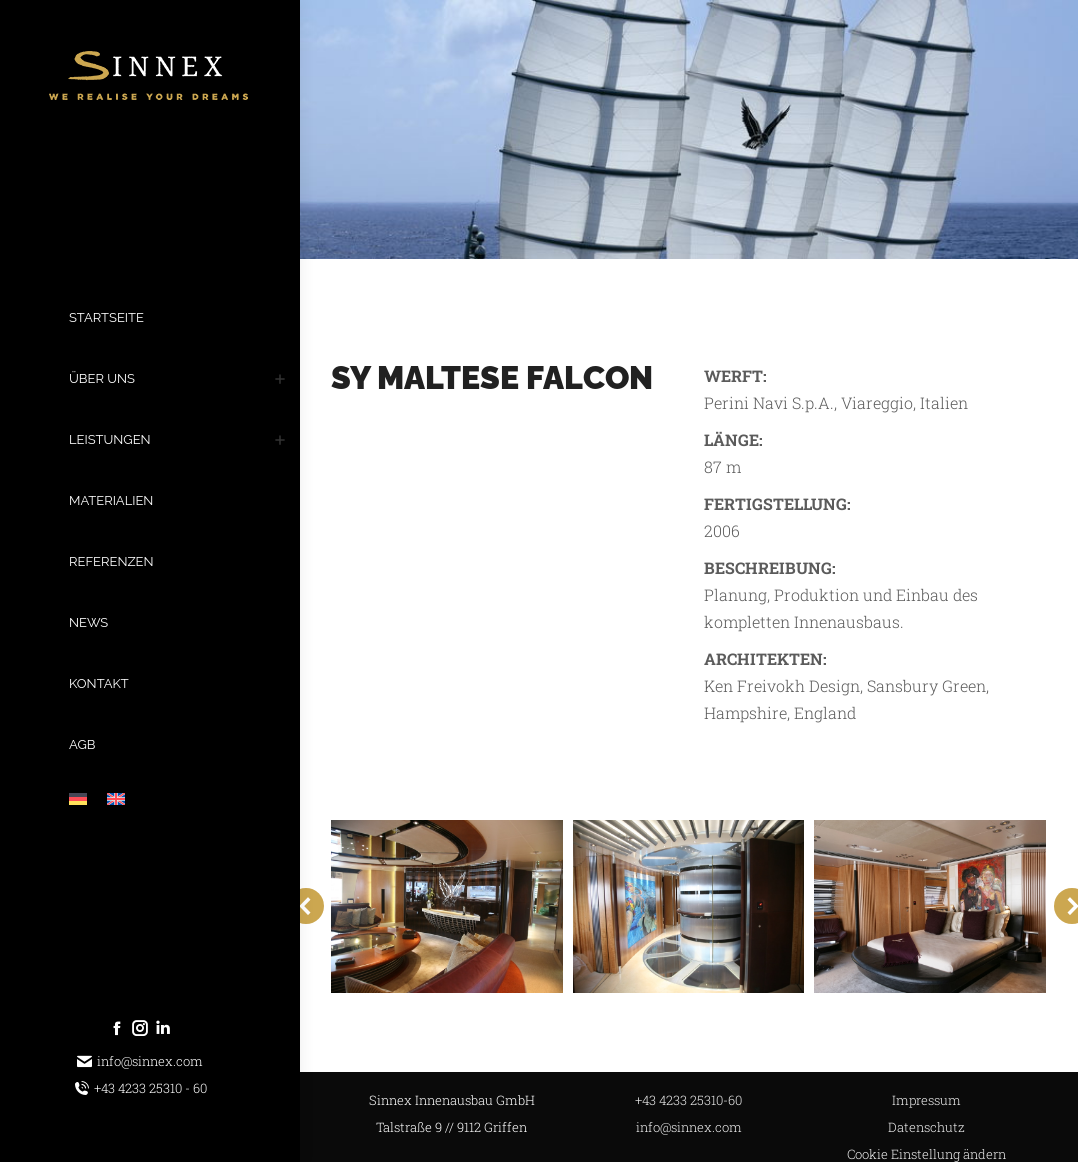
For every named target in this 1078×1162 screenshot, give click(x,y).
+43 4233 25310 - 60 (140, 1088)
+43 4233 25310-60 (688, 1100)
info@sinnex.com (140, 1061)
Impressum (926, 1100)
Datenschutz (926, 1127)
